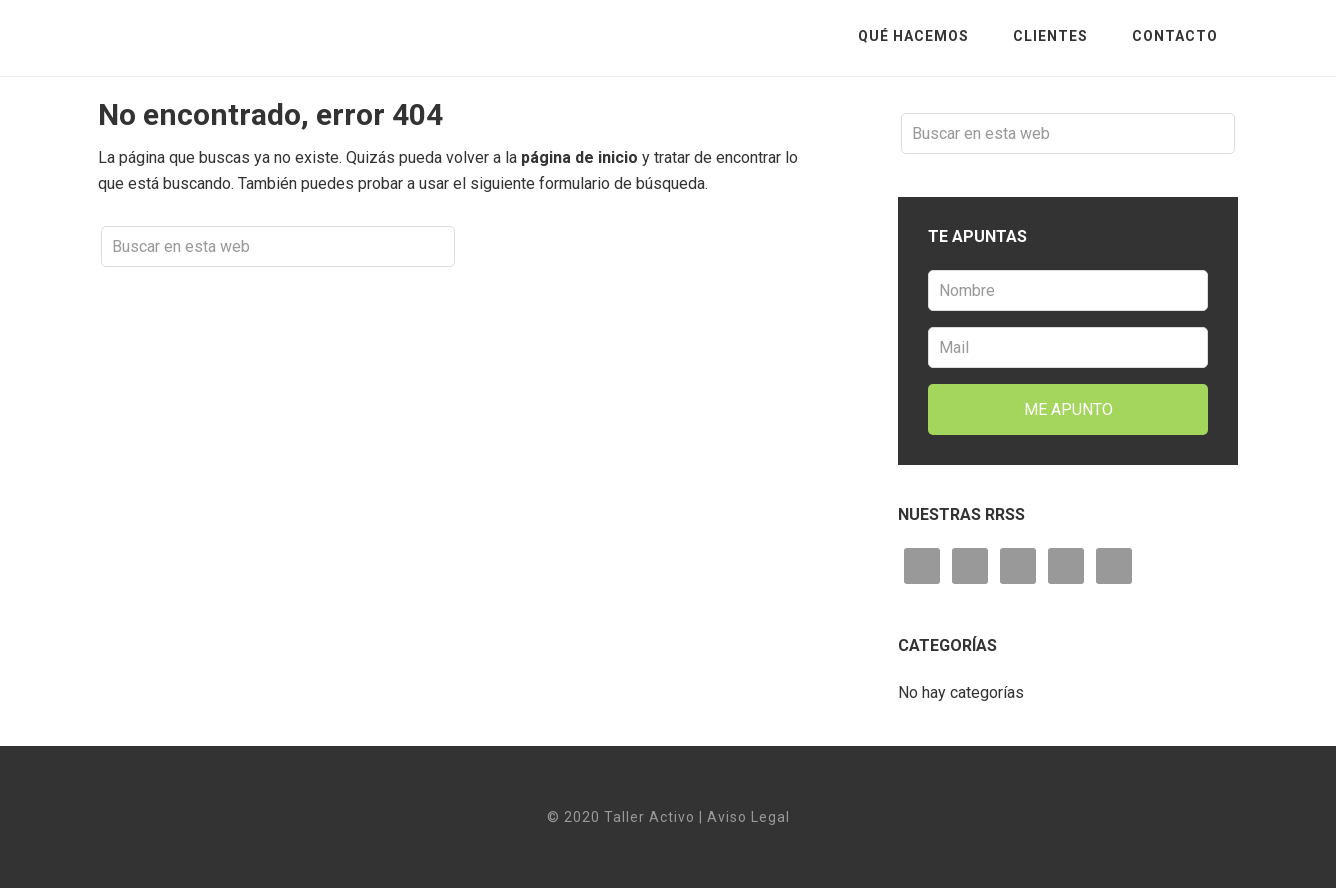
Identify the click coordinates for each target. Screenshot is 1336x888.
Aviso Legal (748, 817)
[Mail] (1068, 347)
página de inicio (579, 157)
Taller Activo (258, 36)
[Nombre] (1068, 290)
